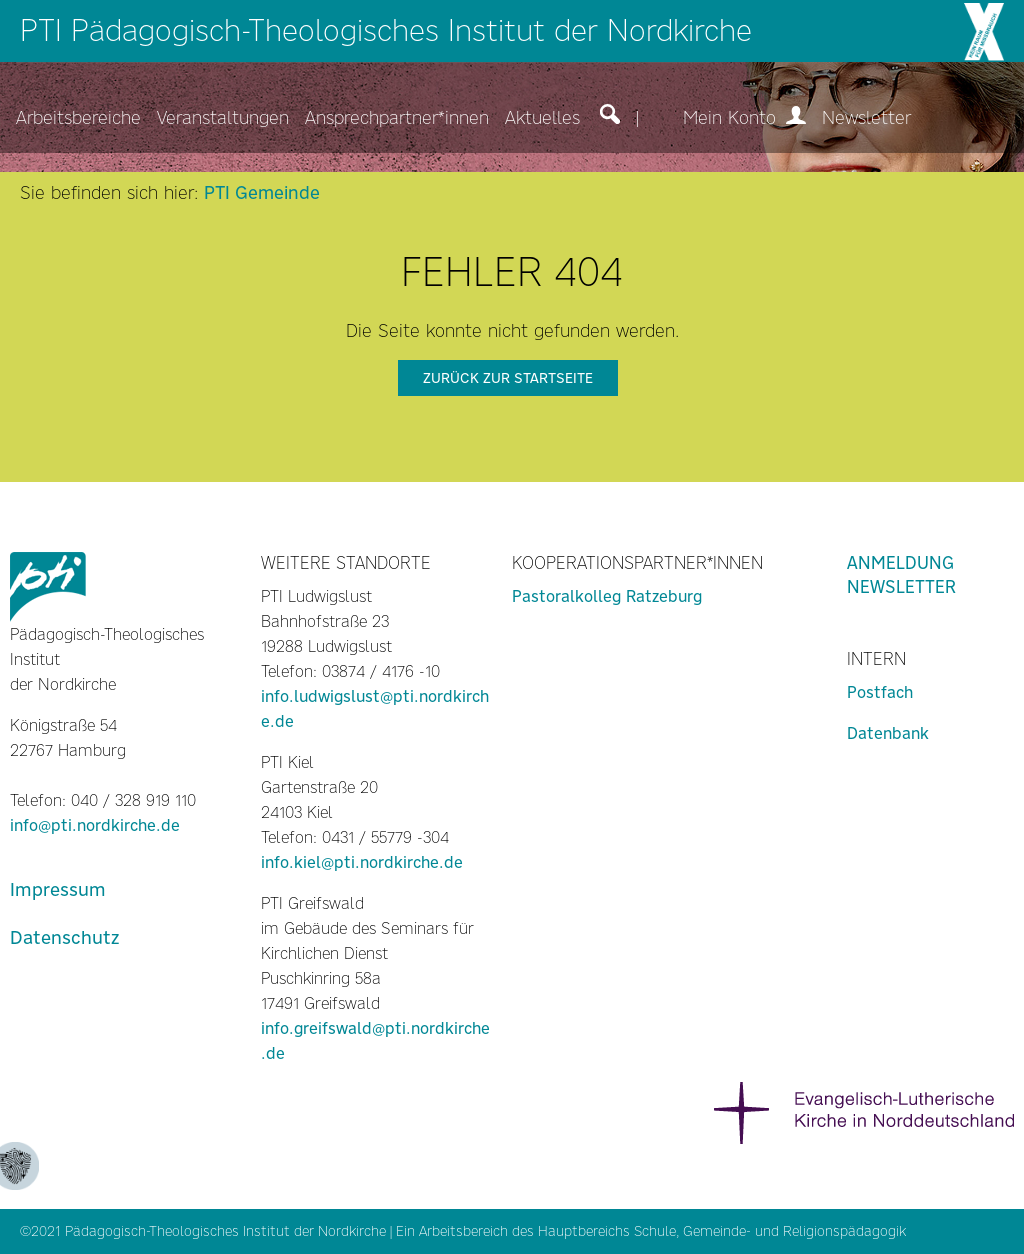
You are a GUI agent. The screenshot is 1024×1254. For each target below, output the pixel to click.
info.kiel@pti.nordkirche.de (362, 862)
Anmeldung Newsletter (901, 575)
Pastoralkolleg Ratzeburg (607, 596)
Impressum (58, 889)
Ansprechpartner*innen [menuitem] (397, 118)
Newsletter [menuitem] (866, 118)
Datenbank (888, 733)
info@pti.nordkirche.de (95, 825)
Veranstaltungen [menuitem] (223, 118)
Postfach (880, 692)
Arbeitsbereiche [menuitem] (78, 118)
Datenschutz (64, 937)
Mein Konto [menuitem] (744, 118)
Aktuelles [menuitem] (542, 118)
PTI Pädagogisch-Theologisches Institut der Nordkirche (386, 30)
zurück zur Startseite (508, 378)
